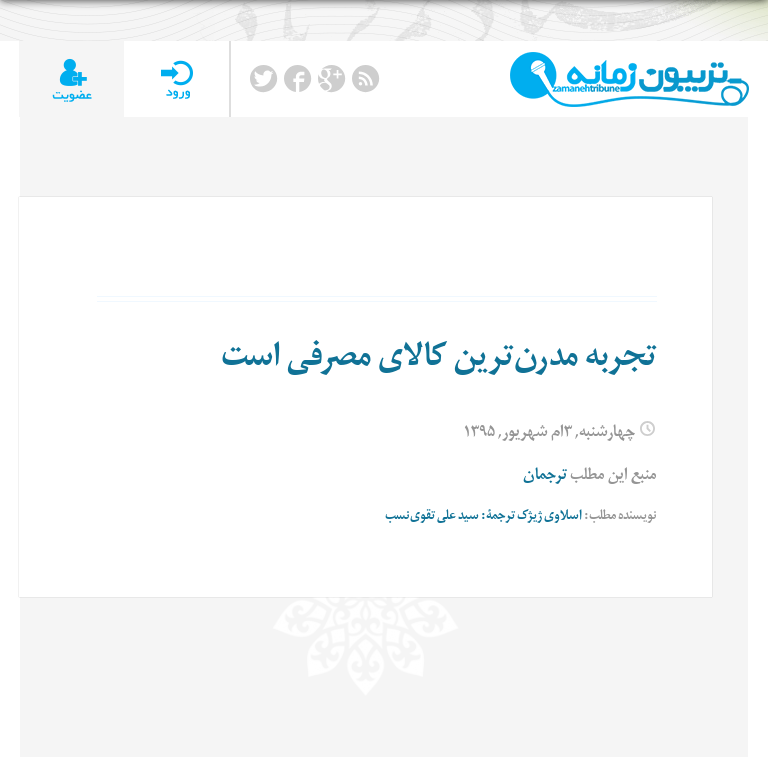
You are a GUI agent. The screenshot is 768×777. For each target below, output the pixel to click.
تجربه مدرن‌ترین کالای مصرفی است (439, 361)
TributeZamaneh (629, 79)
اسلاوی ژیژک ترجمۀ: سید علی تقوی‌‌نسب (483, 517)
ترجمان (545, 477)
